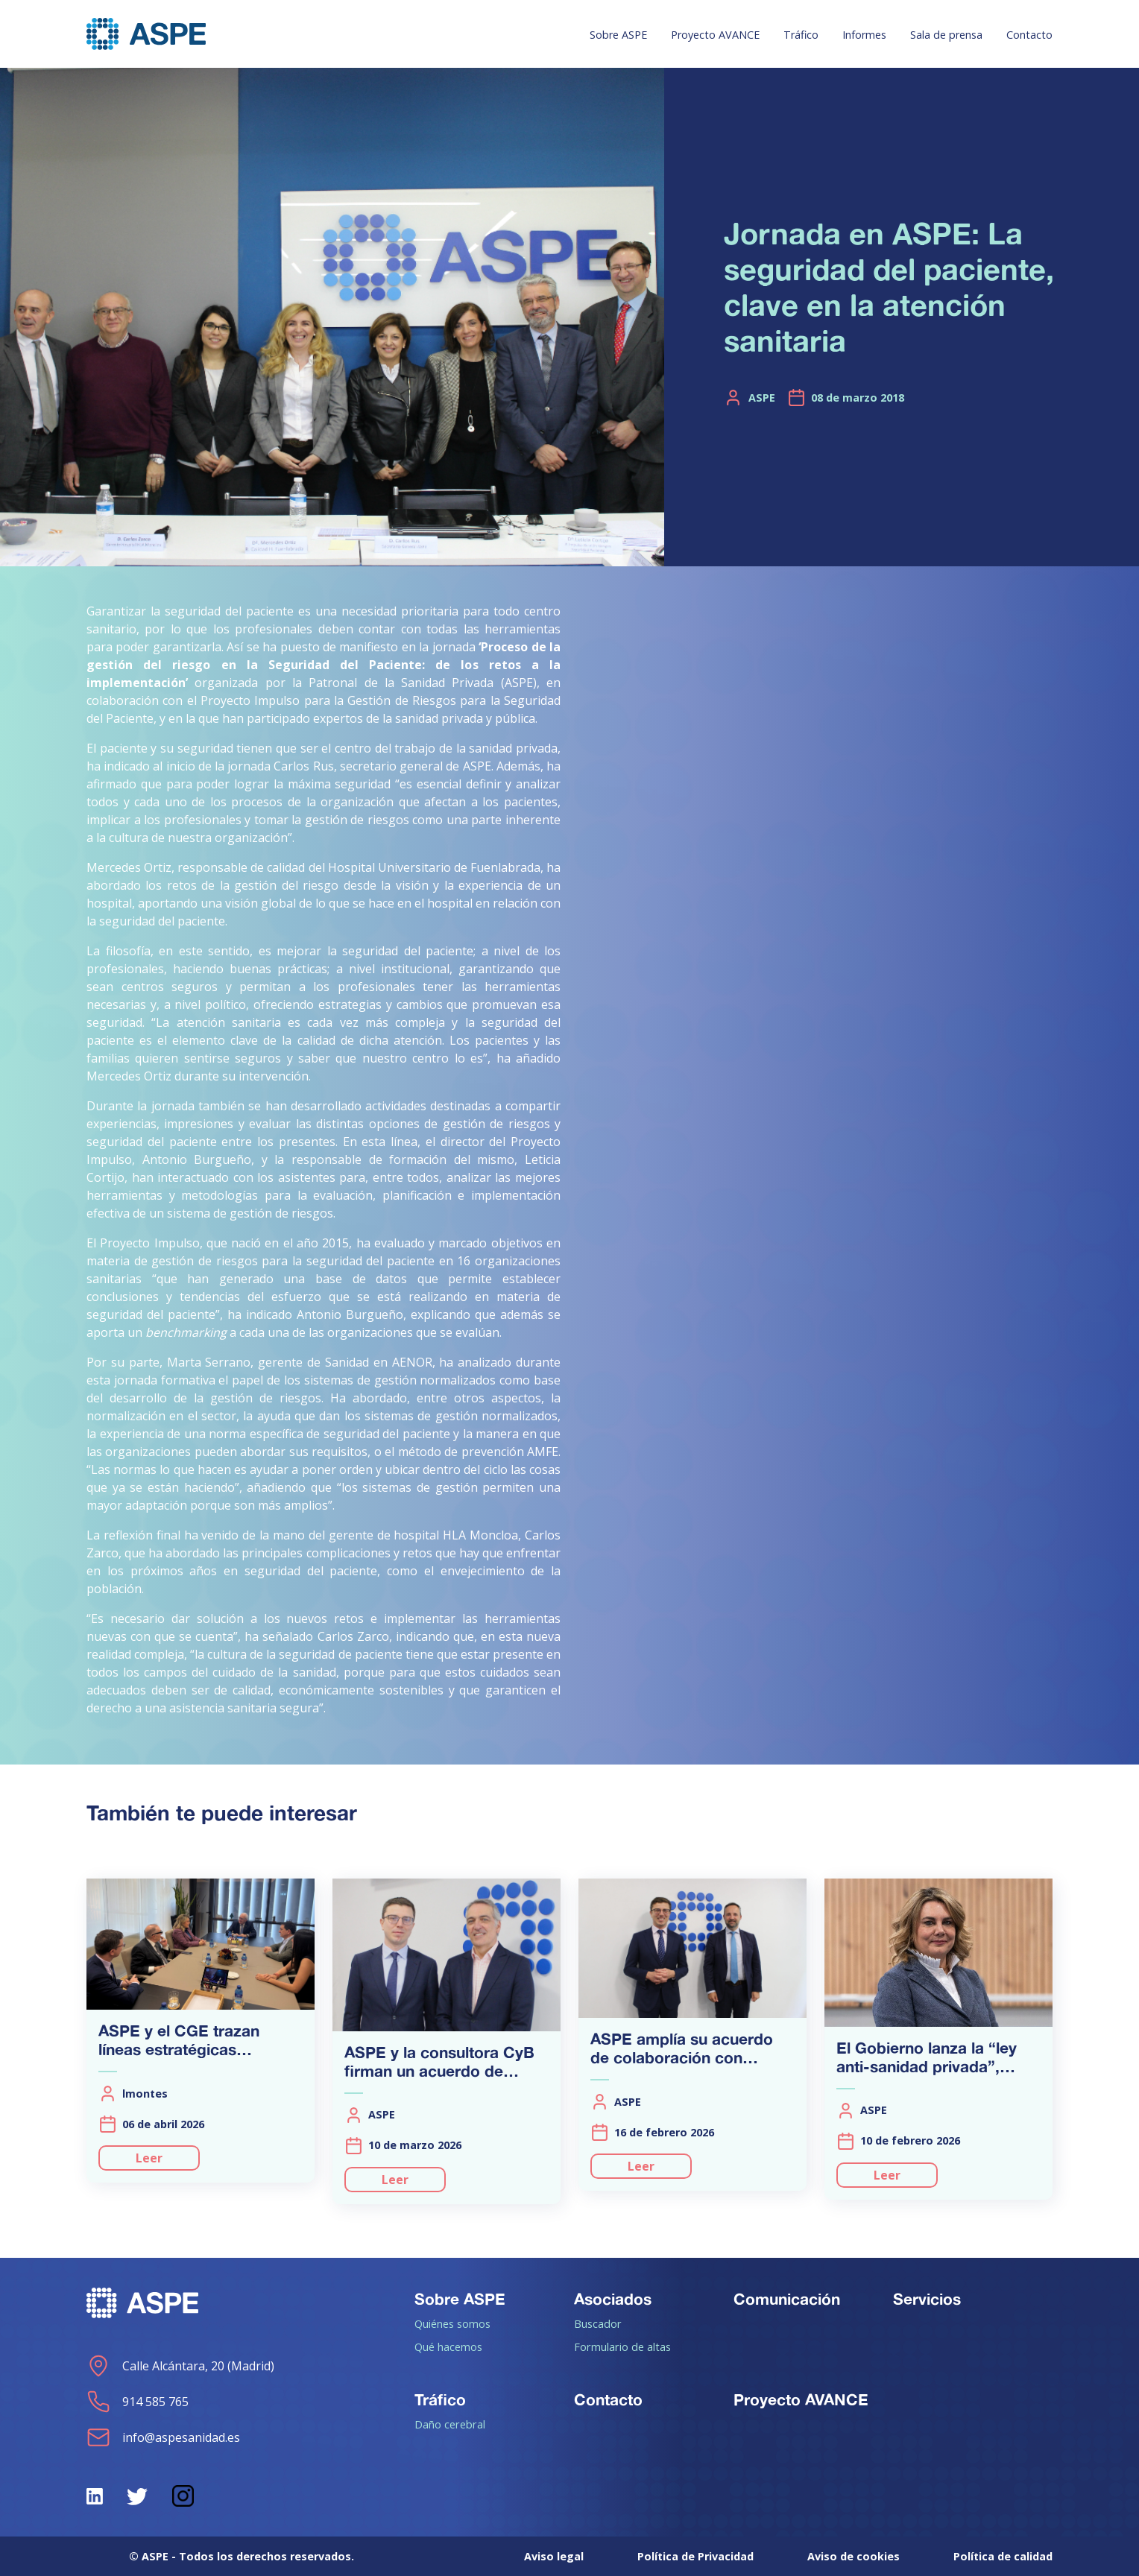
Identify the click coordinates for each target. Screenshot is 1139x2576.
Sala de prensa (946, 35)
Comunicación (786, 2298)
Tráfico (800, 35)
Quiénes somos (452, 2323)
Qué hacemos (448, 2346)
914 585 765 (137, 2402)
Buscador (598, 2323)
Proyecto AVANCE (715, 35)
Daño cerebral (449, 2424)
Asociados (612, 2298)
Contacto (1029, 35)
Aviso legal (554, 2556)
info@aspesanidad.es (163, 2437)
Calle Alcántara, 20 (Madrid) (180, 2366)
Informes (864, 35)
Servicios (927, 2298)
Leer (149, 2158)
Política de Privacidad (695, 2556)
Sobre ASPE (618, 35)
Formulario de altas (622, 2346)
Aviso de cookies (853, 2556)
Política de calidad (1003, 2556)
